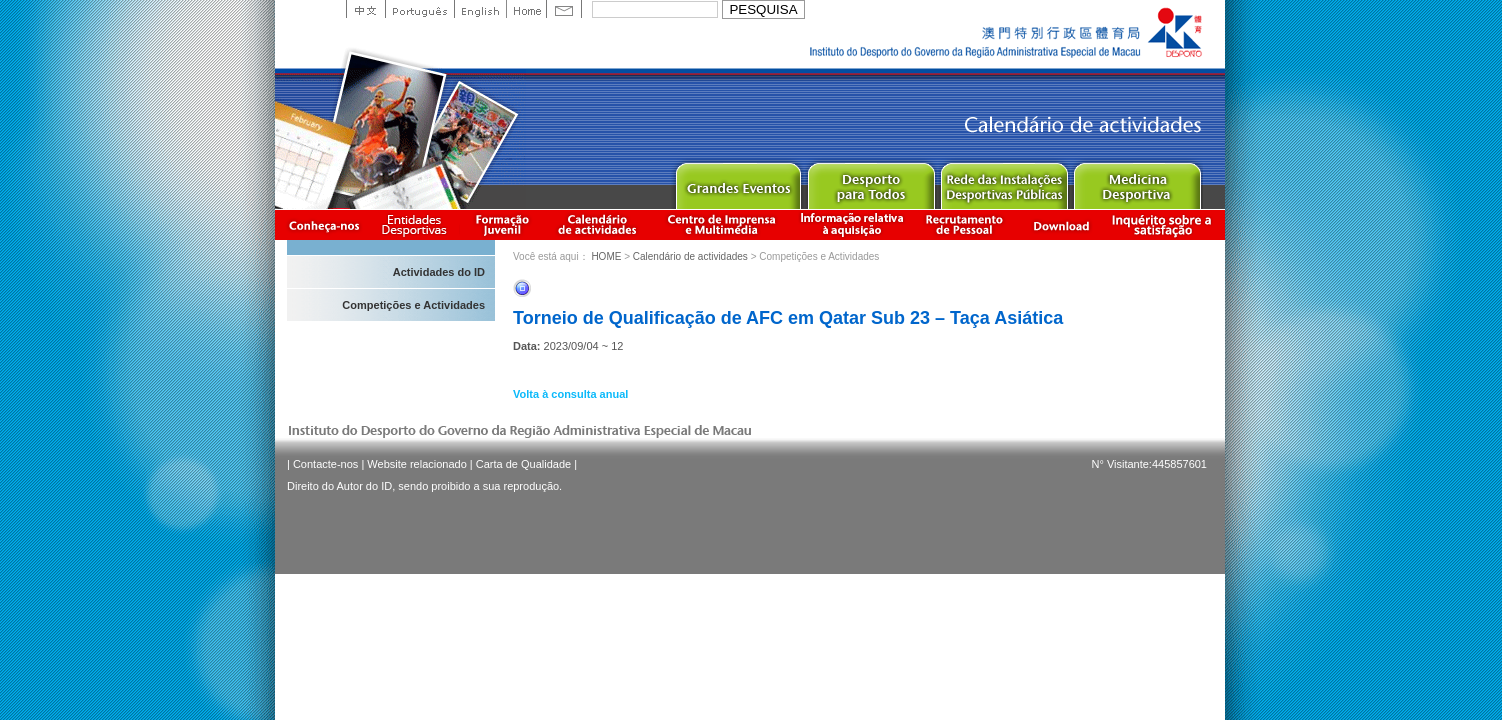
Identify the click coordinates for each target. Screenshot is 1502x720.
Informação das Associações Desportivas (417, 224)
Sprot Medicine (1136, 181)
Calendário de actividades (598, 224)
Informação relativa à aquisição (852, 224)
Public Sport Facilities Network (1003, 181)
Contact (564, 9)
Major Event (737, 181)
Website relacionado (416, 464)
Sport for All (870, 181)
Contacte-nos (325, 464)
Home (526, 9)
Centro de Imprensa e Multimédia (722, 224)
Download (1061, 224)
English (480, 9)
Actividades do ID (439, 272)
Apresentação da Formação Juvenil (502, 224)
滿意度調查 (1165, 224)
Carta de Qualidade (523, 464)
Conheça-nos (324, 224)
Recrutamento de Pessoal (965, 224)
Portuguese (419, 9)
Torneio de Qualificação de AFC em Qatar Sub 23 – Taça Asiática (788, 318)
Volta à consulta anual (570, 394)
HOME (606, 256)
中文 (365, 9)
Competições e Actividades (413, 305)
